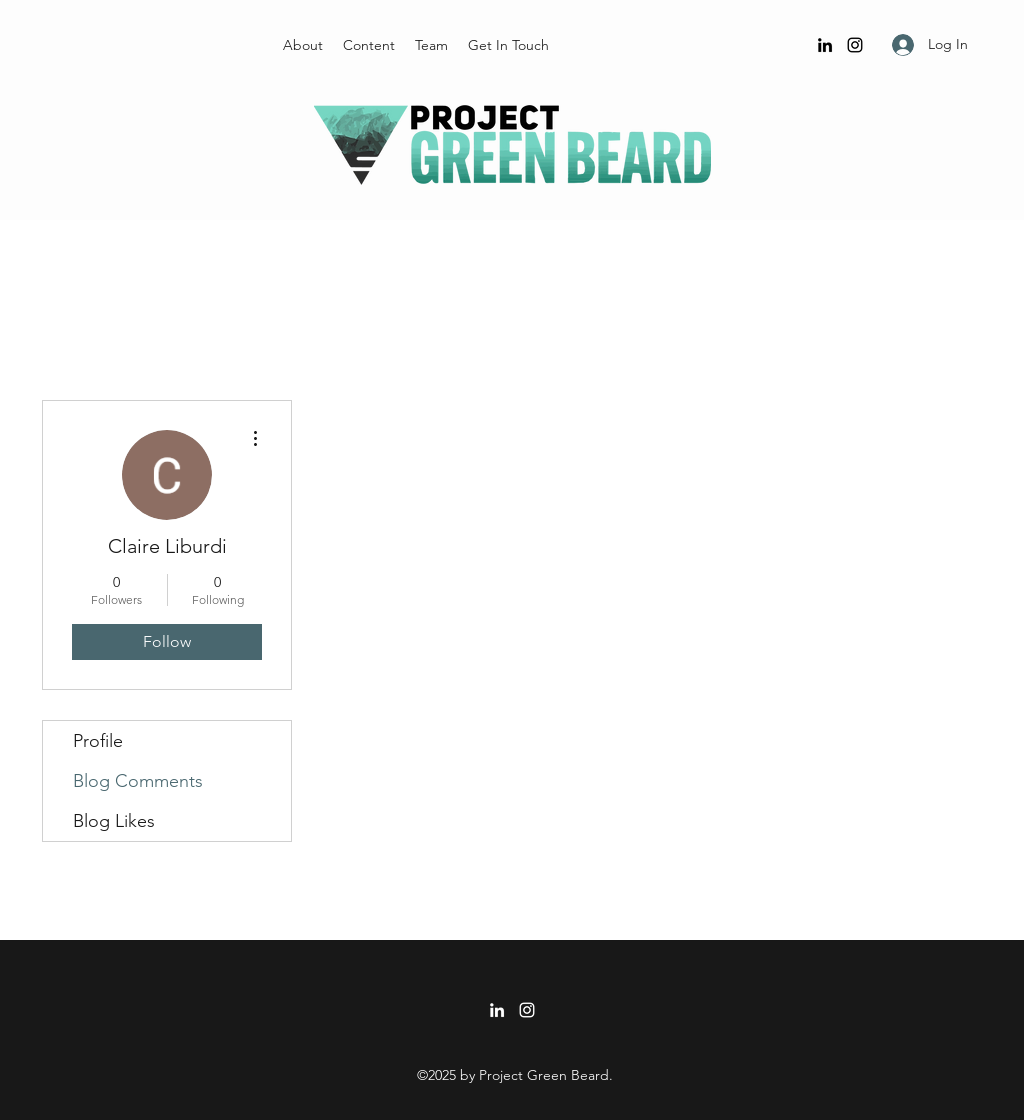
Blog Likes (114, 821)
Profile (98, 741)
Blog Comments (138, 781)
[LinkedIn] (825, 45)
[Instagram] (855, 45)
